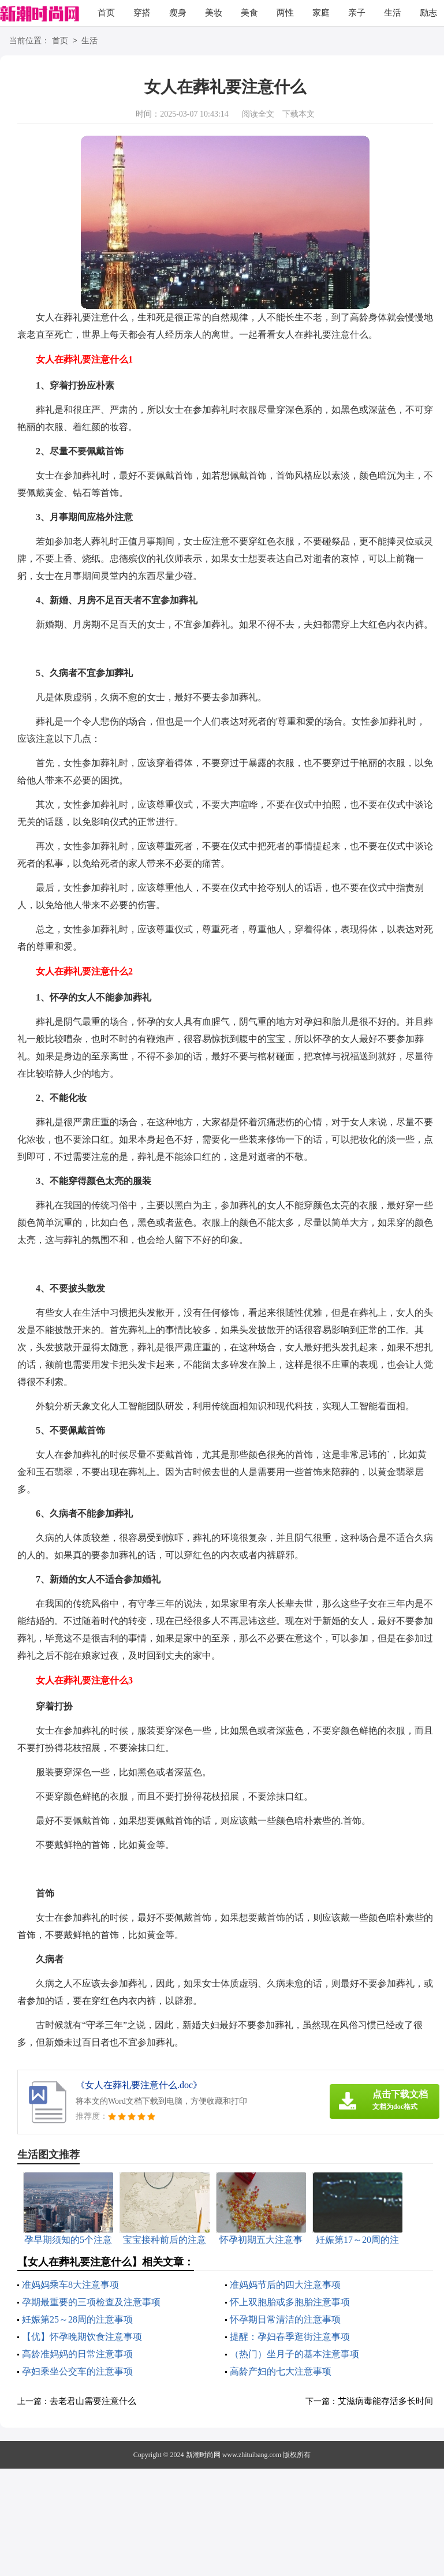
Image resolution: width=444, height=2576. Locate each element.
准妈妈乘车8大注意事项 (70, 2285)
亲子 (356, 12)
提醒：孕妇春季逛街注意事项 (290, 2337)
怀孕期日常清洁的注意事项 (285, 2319)
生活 (392, 12)
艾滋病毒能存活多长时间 (385, 2401)
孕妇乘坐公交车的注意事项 (77, 2371)
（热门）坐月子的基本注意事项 (294, 2354)
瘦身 (177, 12)
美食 (249, 12)
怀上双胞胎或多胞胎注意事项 (290, 2302)
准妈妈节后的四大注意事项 (285, 2285)
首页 (106, 12)
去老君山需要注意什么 (93, 2401)
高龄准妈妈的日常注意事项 (77, 2354)
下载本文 (298, 114)
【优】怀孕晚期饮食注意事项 (82, 2337)
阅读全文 (258, 114)
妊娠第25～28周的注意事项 (77, 2319)
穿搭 (142, 12)
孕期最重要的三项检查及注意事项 (91, 2302)
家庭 (321, 12)
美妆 (213, 12)
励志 (428, 12)
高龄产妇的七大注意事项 (280, 2371)
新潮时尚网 (203, 2455)
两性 (285, 12)
